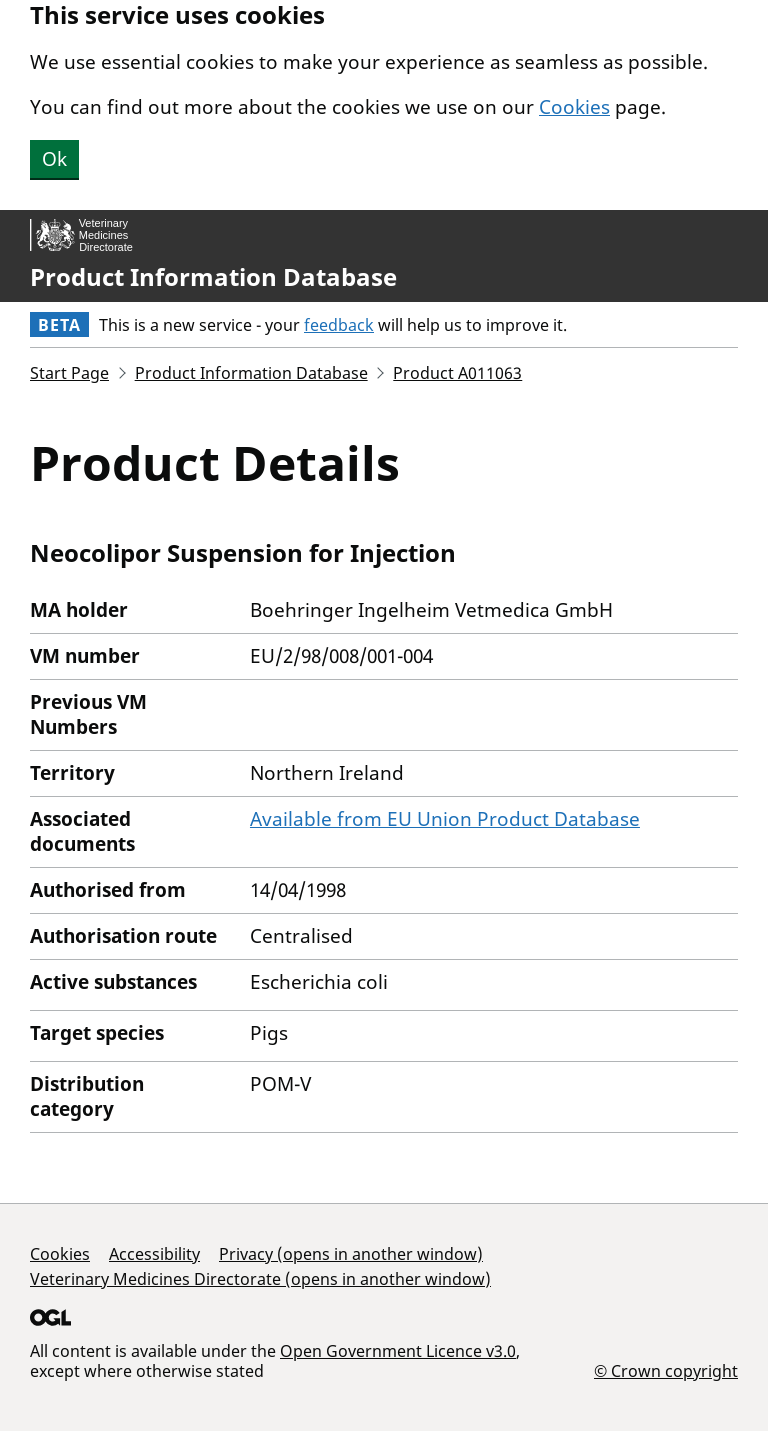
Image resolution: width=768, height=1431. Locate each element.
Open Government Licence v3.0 (398, 1351)
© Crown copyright (666, 1370)
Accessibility (154, 1254)
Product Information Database (213, 277)
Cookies (574, 107)
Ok (54, 159)
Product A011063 (457, 373)
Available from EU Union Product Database (445, 819)
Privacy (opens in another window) (351, 1254)
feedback (339, 325)
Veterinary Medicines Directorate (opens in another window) (260, 1279)
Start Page (69, 373)
